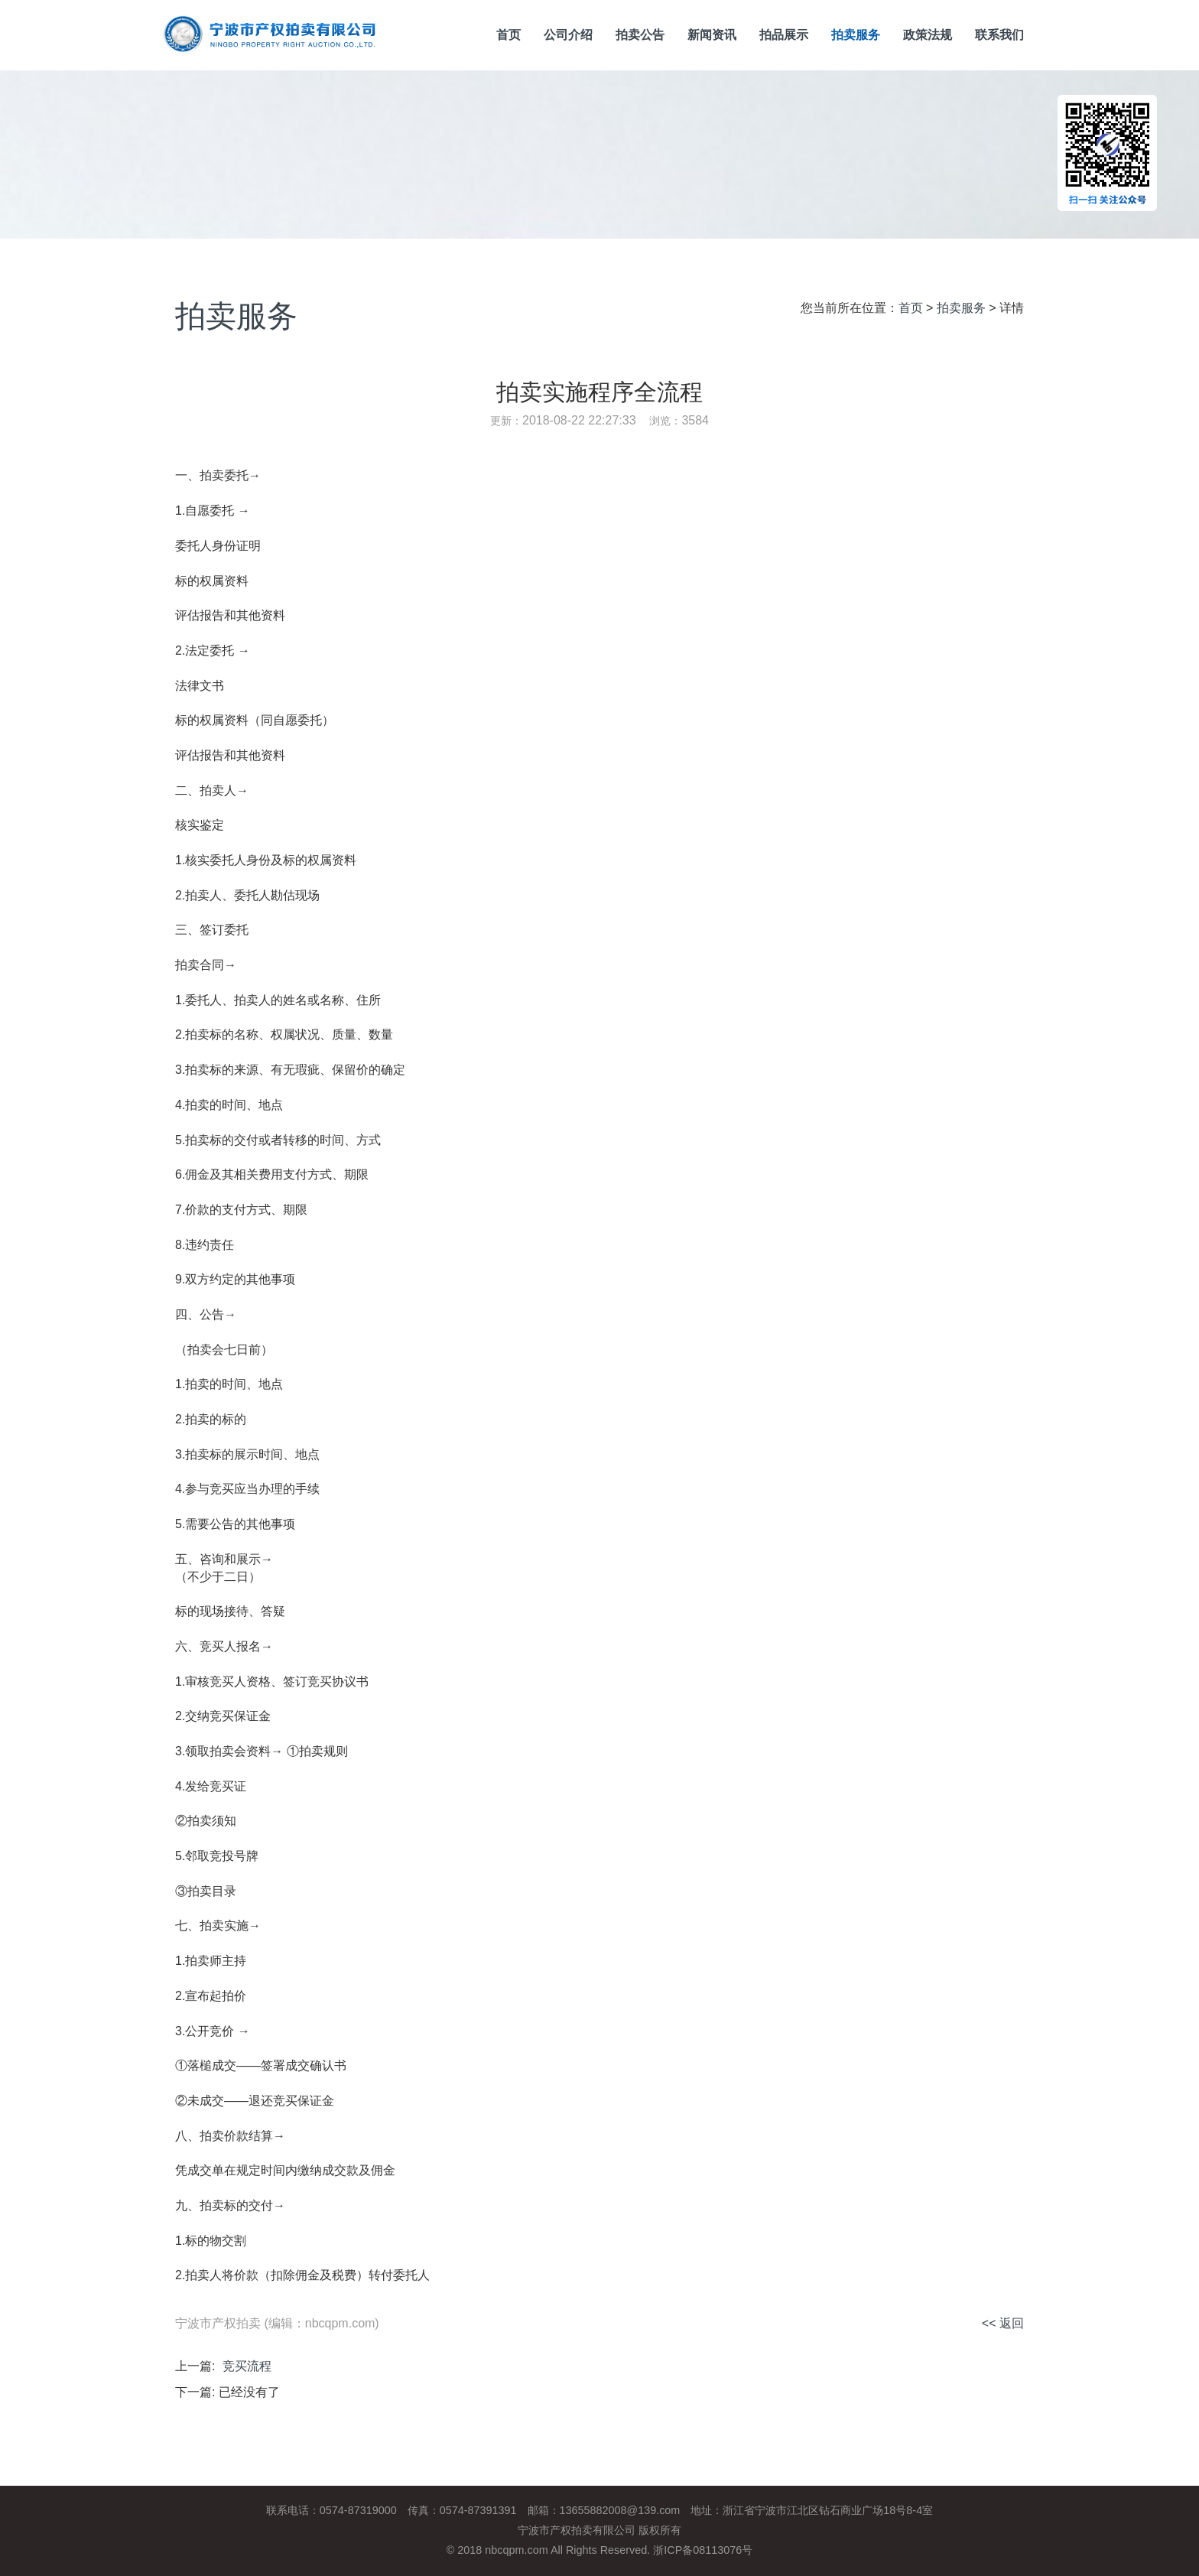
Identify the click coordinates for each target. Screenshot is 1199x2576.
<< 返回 (1003, 2323)
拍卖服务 (855, 34)
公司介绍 (568, 34)
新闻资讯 (711, 34)
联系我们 (999, 34)
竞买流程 (247, 2366)
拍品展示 (783, 34)
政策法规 (927, 34)
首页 (508, 34)
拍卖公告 (640, 34)
